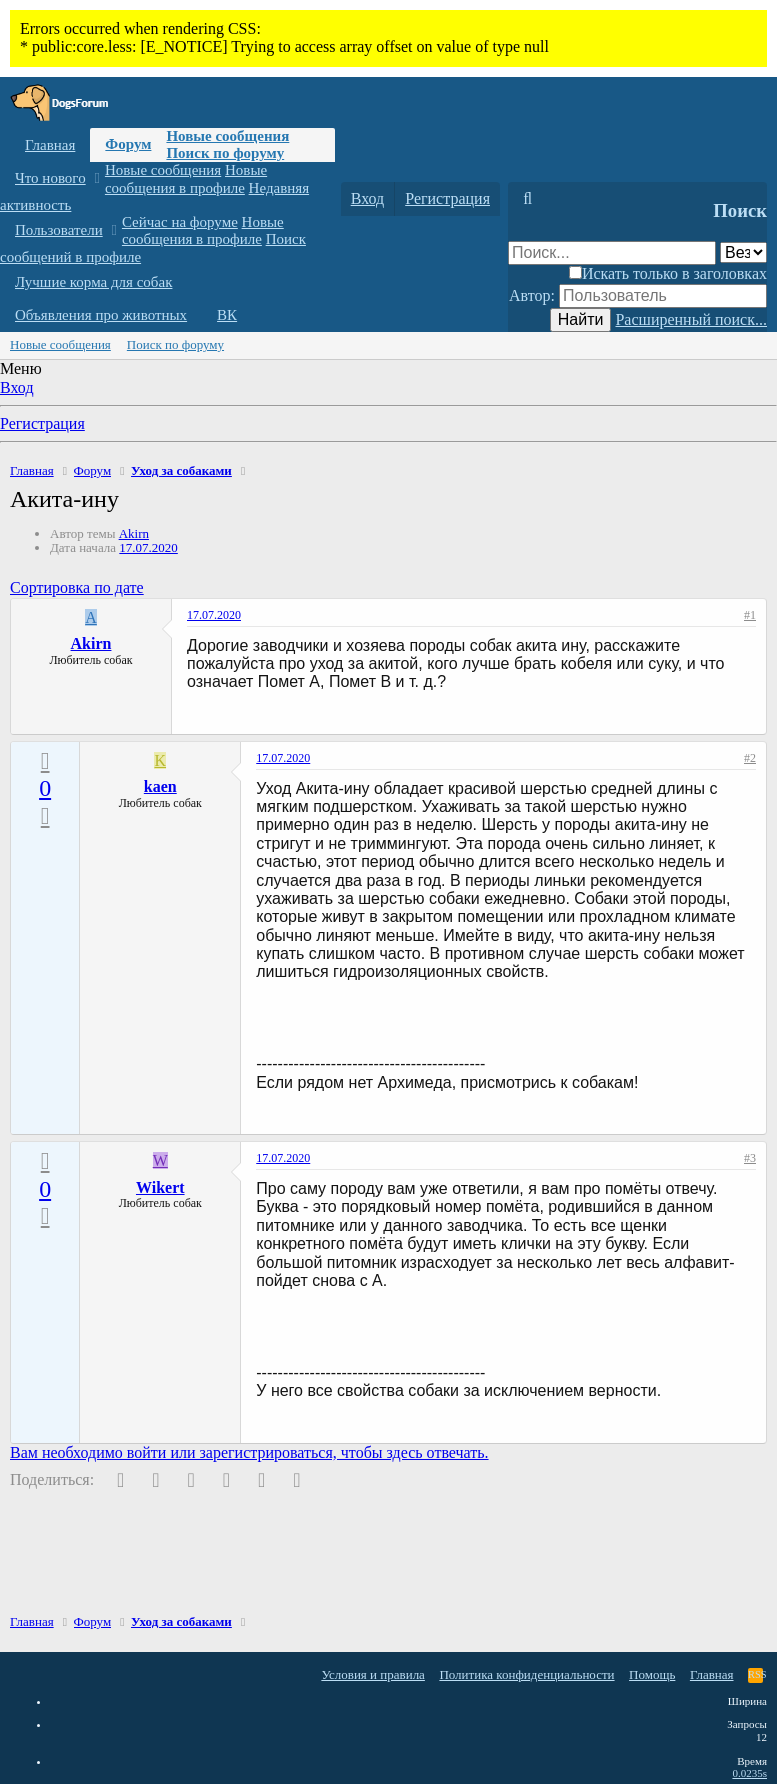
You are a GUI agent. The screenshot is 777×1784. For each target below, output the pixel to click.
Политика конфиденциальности (526, 1674)
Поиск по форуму (225, 153)
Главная (50, 145)
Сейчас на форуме (180, 222)
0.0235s (749, 1773)
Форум (128, 144)
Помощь (652, 1674)
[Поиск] (527, 199)
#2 (750, 758)
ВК (227, 315)
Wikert (160, 1187)
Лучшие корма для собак (93, 282)
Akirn (134, 533)
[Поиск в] (743, 252)
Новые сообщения (227, 136)
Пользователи (59, 230)
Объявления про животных (101, 315)
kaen (160, 786)
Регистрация (42, 423)
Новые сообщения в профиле (186, 178)
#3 (750, 1158)
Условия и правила (373, 1674)
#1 (750, 615)
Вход (17, 387)
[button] (96, 178)
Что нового (50, 178)
